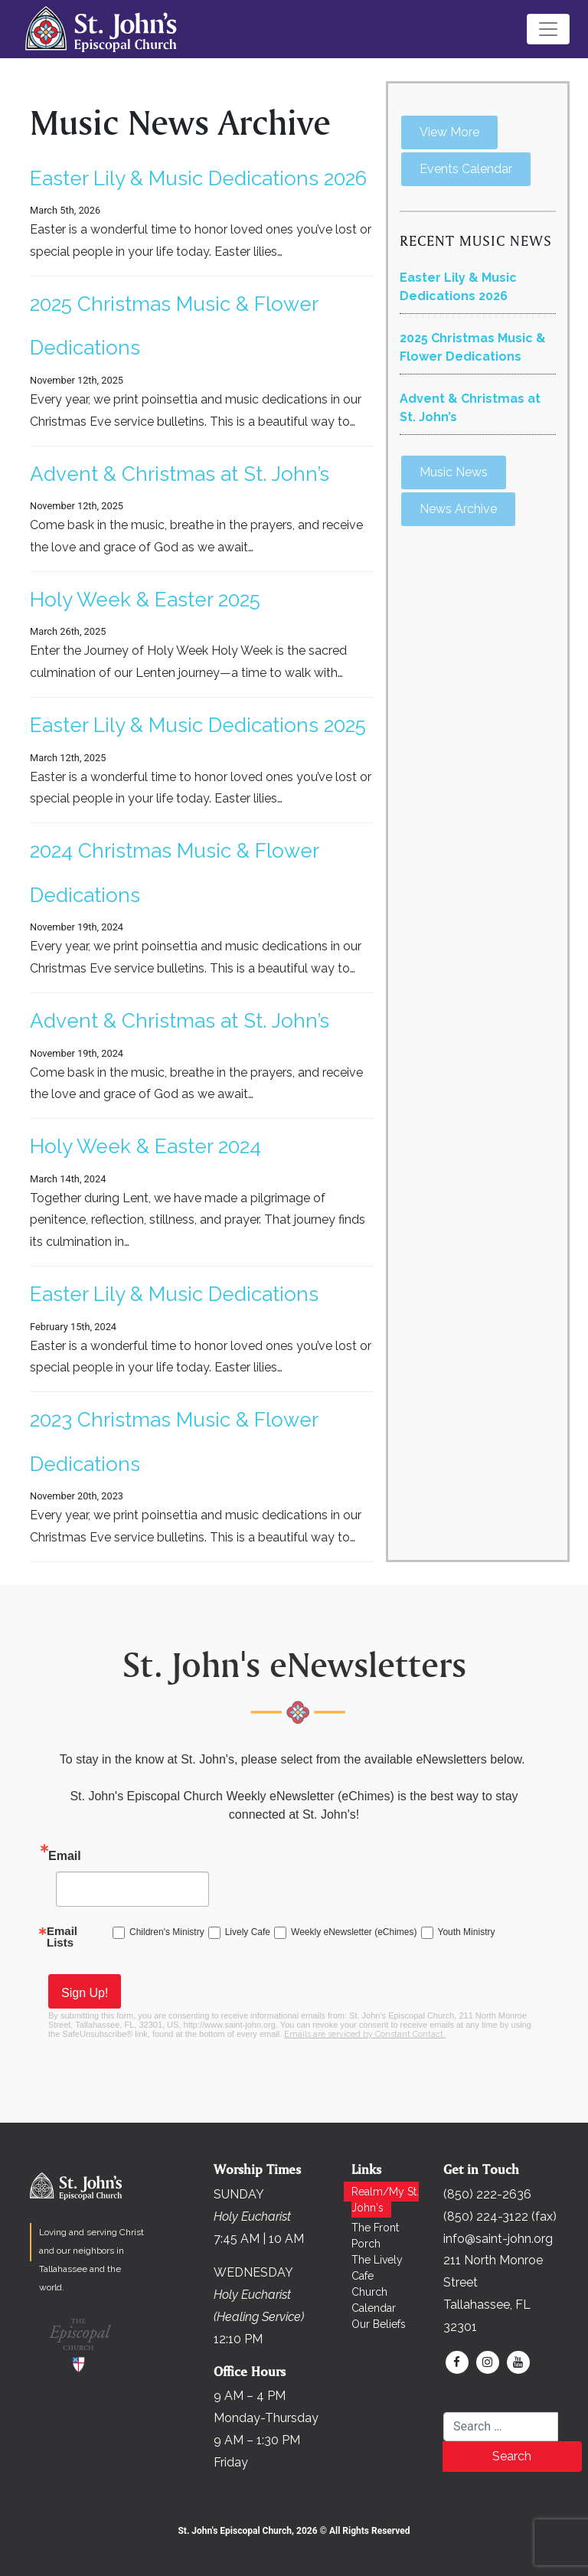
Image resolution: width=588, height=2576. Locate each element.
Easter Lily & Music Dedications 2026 (198, 178)
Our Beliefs (378, 2324)
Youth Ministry (466, 1932)
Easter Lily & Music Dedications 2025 (198, 725)
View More (449, 132)
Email (64, 1855)
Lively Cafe (247, 1932)
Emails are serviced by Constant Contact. (365, 2034)
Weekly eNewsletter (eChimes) (354, 1932)
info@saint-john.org (498, 2238)
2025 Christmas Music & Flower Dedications (473, 347)
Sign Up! (84, 1992)
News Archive (458, 509)
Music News (454, 472)
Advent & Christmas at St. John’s (179, 474)
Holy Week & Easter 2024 (145, 1146)
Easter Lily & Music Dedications (174, 1294)
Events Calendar (466, 169)
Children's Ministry (166, 1932)
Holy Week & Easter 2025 (145, 599)
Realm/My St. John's (385, 2199)
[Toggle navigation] (548, 29)
